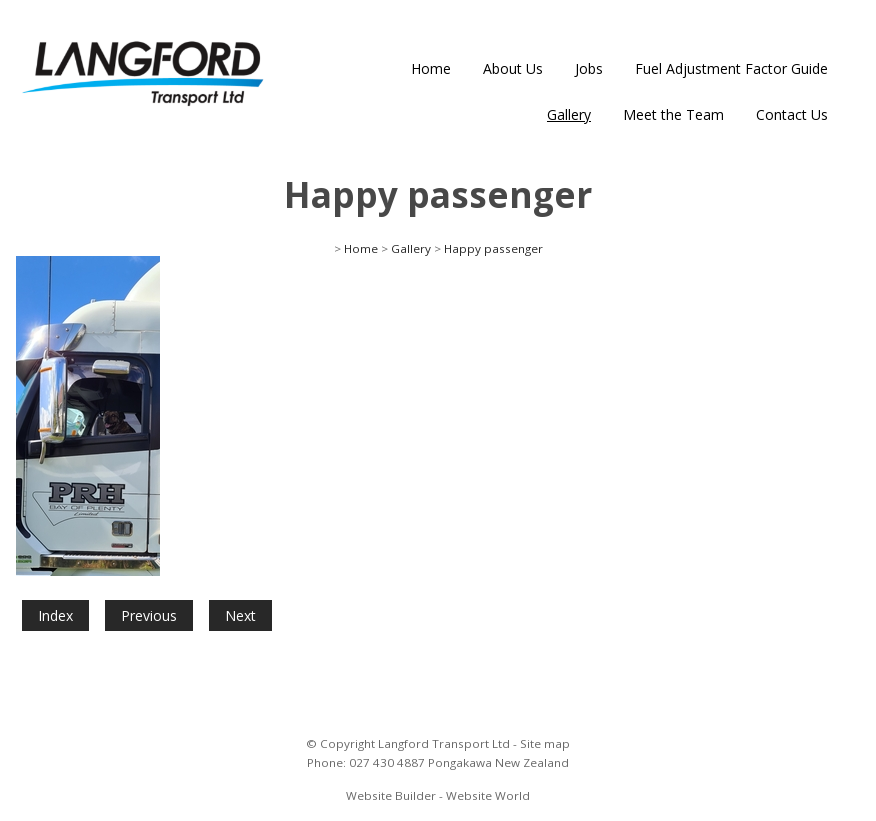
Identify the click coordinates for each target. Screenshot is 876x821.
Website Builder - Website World (438, 795)
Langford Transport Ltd (444, 743)
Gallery (569, 114)
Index (55, 615)
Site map (545, 743)
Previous (149, 615)
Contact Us (792, 114)
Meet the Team (673, 114)
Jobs (589, 68)
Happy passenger (493, 248)
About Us (513, 68)
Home (431, 68)
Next (240, 615)
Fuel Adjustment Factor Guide (731, 68)
